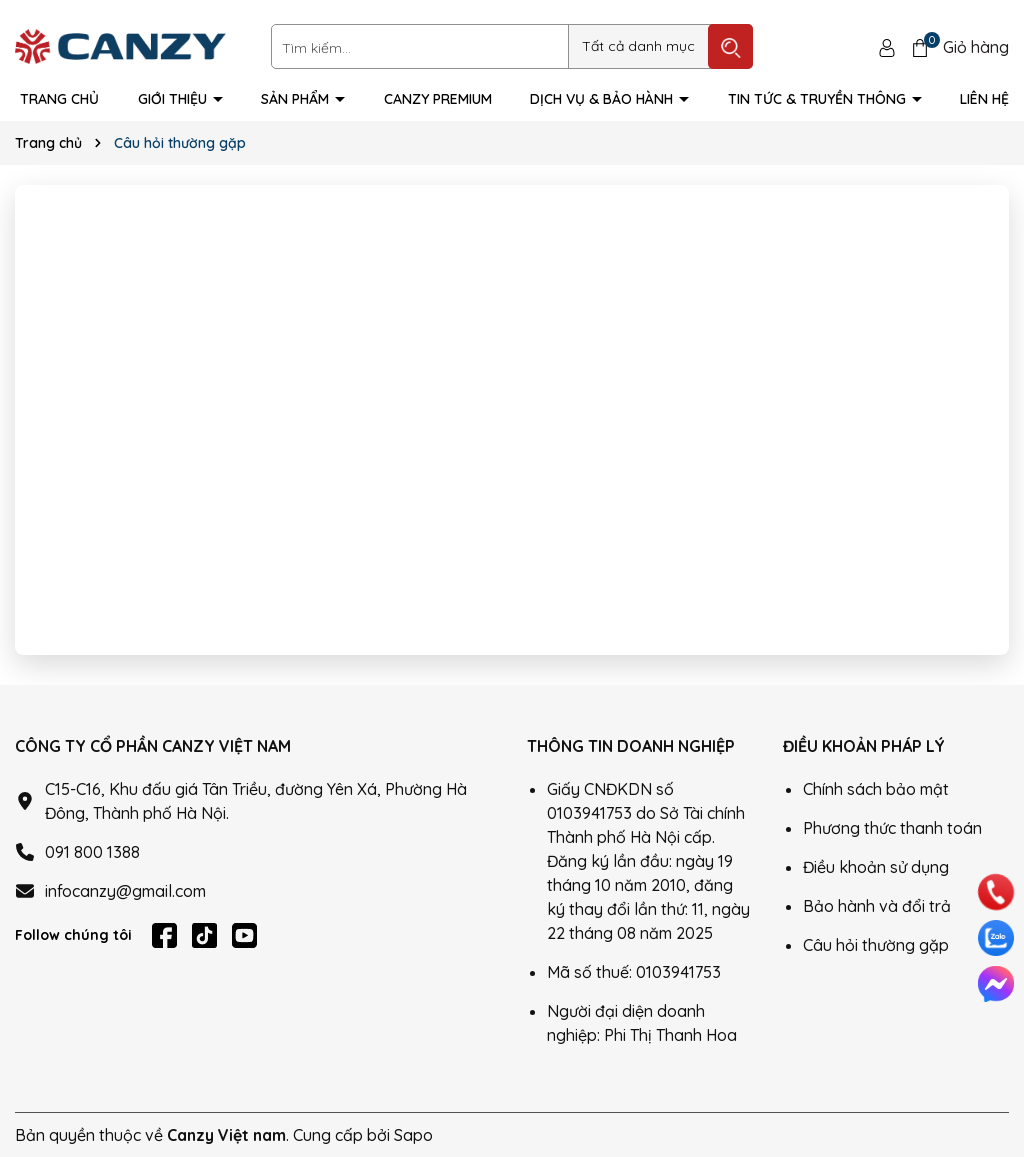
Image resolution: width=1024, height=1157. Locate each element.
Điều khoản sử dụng (876, 867)
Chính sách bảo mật (876, 789)
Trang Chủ (59, 99)
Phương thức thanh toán (892, 828)
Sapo (413, 1135)
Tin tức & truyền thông (819, 99)
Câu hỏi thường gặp (876, 945)
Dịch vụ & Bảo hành (603, 99)
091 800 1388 (92, 852)
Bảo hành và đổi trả (877, 906)
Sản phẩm (297, 99)
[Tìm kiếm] (730, 46)
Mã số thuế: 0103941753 (634, 972)
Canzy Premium (438, 99)
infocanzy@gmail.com (125, 891)
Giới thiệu (174, 99)
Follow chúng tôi (73, 935)
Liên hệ (984, 99)
